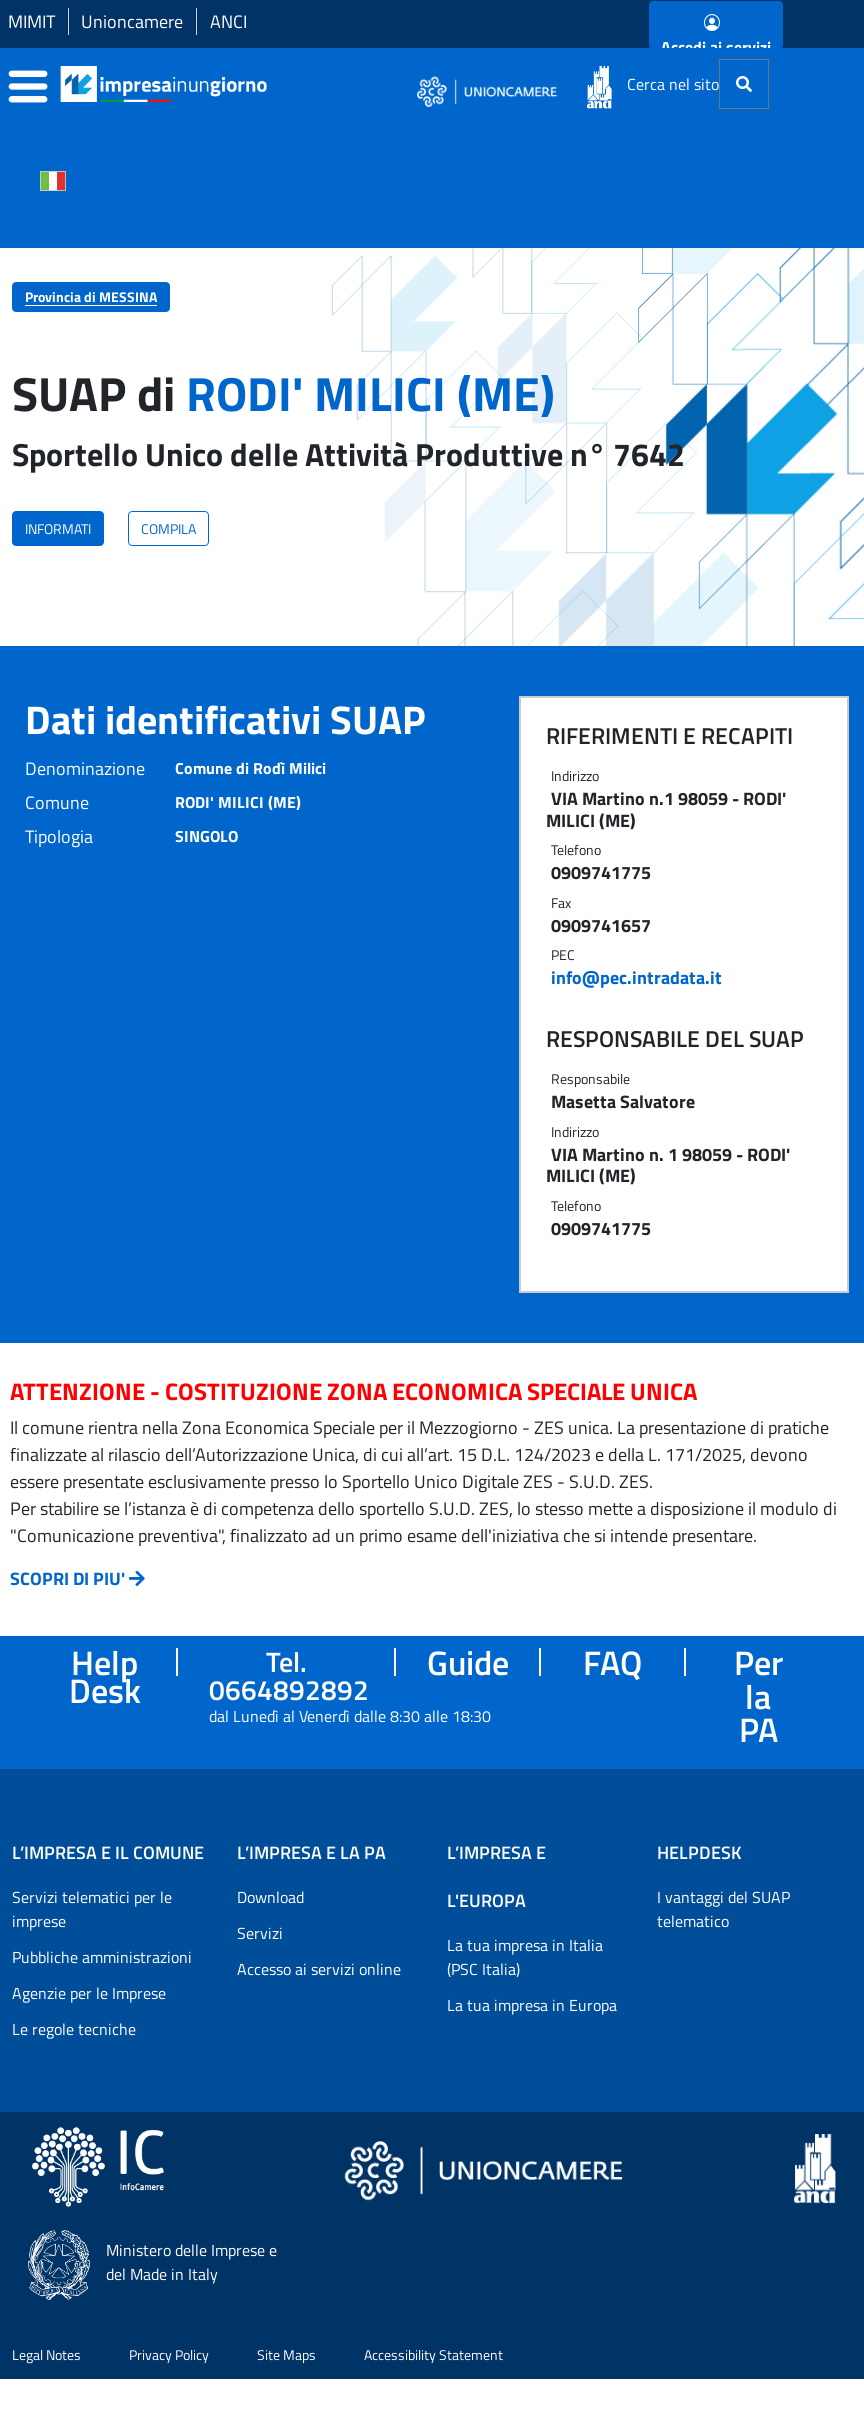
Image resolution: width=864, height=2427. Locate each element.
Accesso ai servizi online (319, 1969)
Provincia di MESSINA (91, 296)
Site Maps (286, 2354)
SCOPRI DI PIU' (67, 1578)
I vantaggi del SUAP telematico (723, 1909)
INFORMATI (58, 528)
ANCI (228, 21)
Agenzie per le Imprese (89, 1993)
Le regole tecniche (74, 2029)
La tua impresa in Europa (532, 2005)
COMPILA (168, 528)
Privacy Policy (169, 2354)
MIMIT (31, 21)
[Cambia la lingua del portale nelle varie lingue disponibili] (53, 179)
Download (270, 1897)
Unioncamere (132, 21)
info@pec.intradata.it (636, 977)
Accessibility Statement (433, 2354)
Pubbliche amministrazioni (102, 1957)
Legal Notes (46, 2354)
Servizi (260, 1933)
